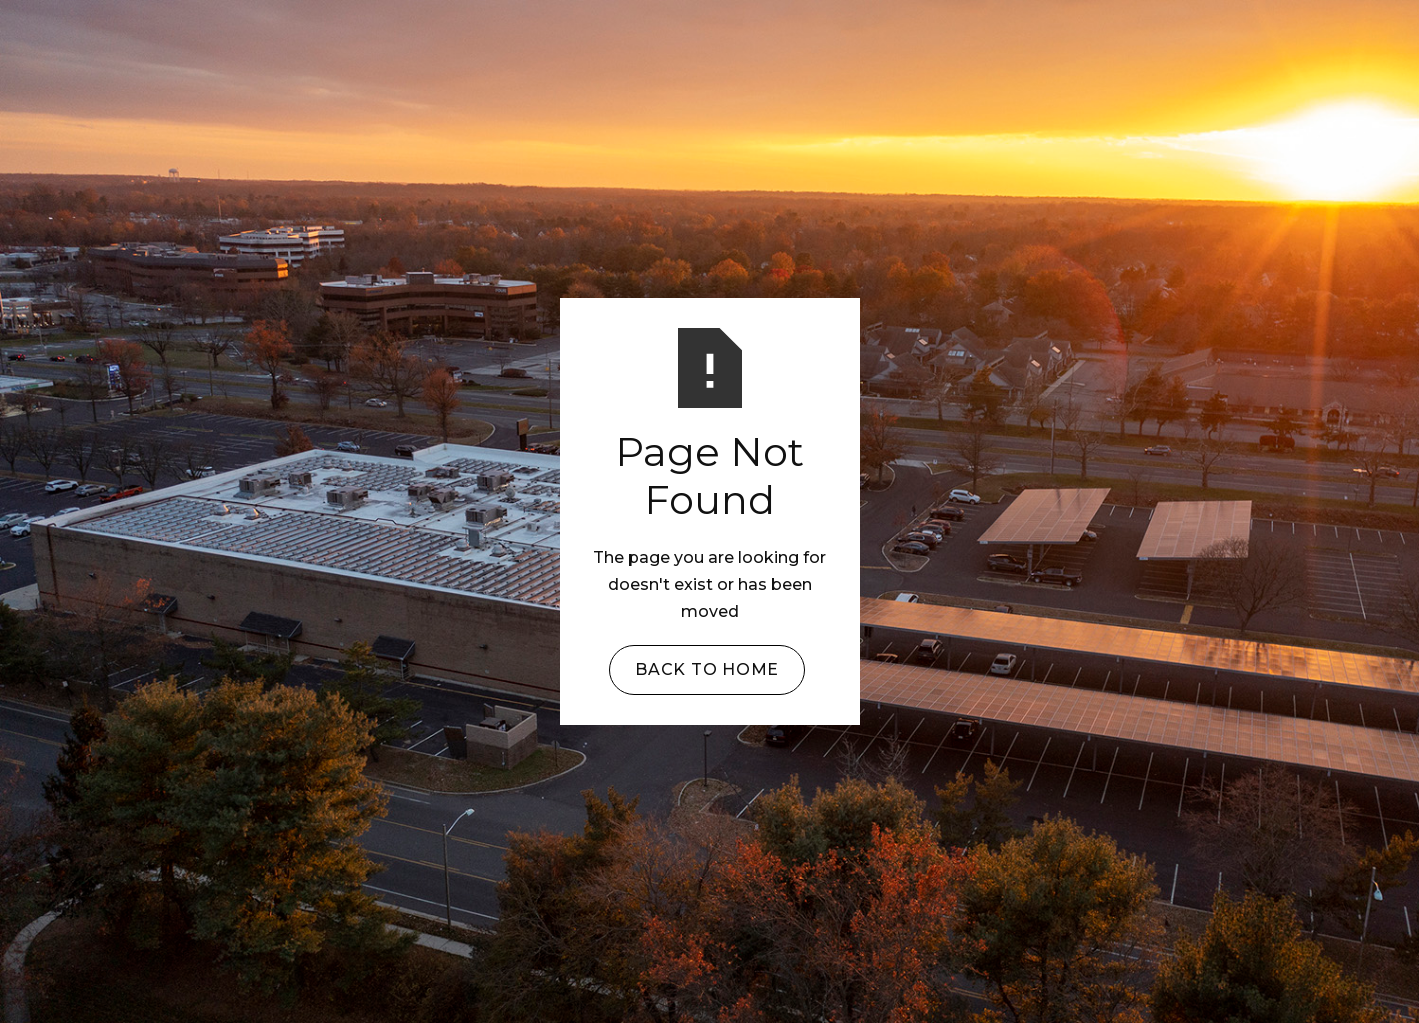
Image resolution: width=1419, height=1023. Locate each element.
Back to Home (707, 669)
